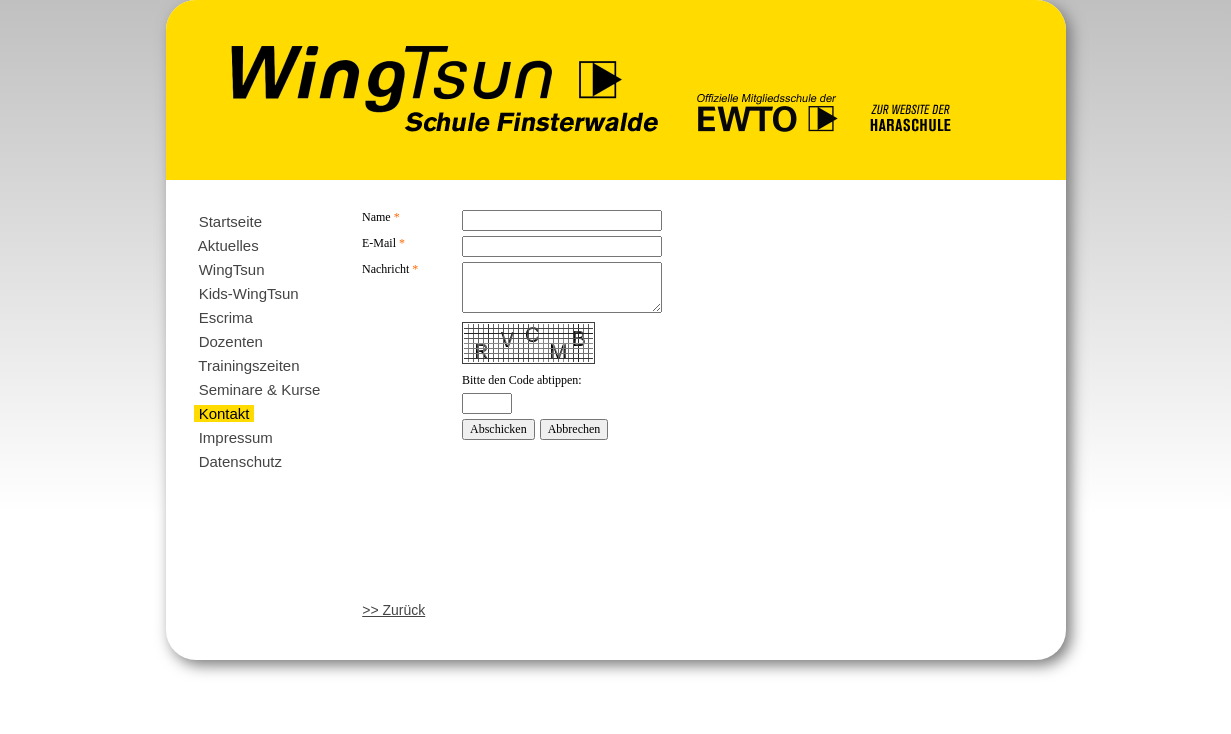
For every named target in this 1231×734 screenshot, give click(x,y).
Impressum (235, 437)
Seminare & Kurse (259, 389)
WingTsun (231, 269)
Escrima (225, 317)
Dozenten (230, 341)
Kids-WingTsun (248, 293)
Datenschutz (240, 461)
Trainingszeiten (248, 365)
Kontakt (223, 413)
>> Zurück (393, 610)
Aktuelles (228, 245)
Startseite (230, 221)
